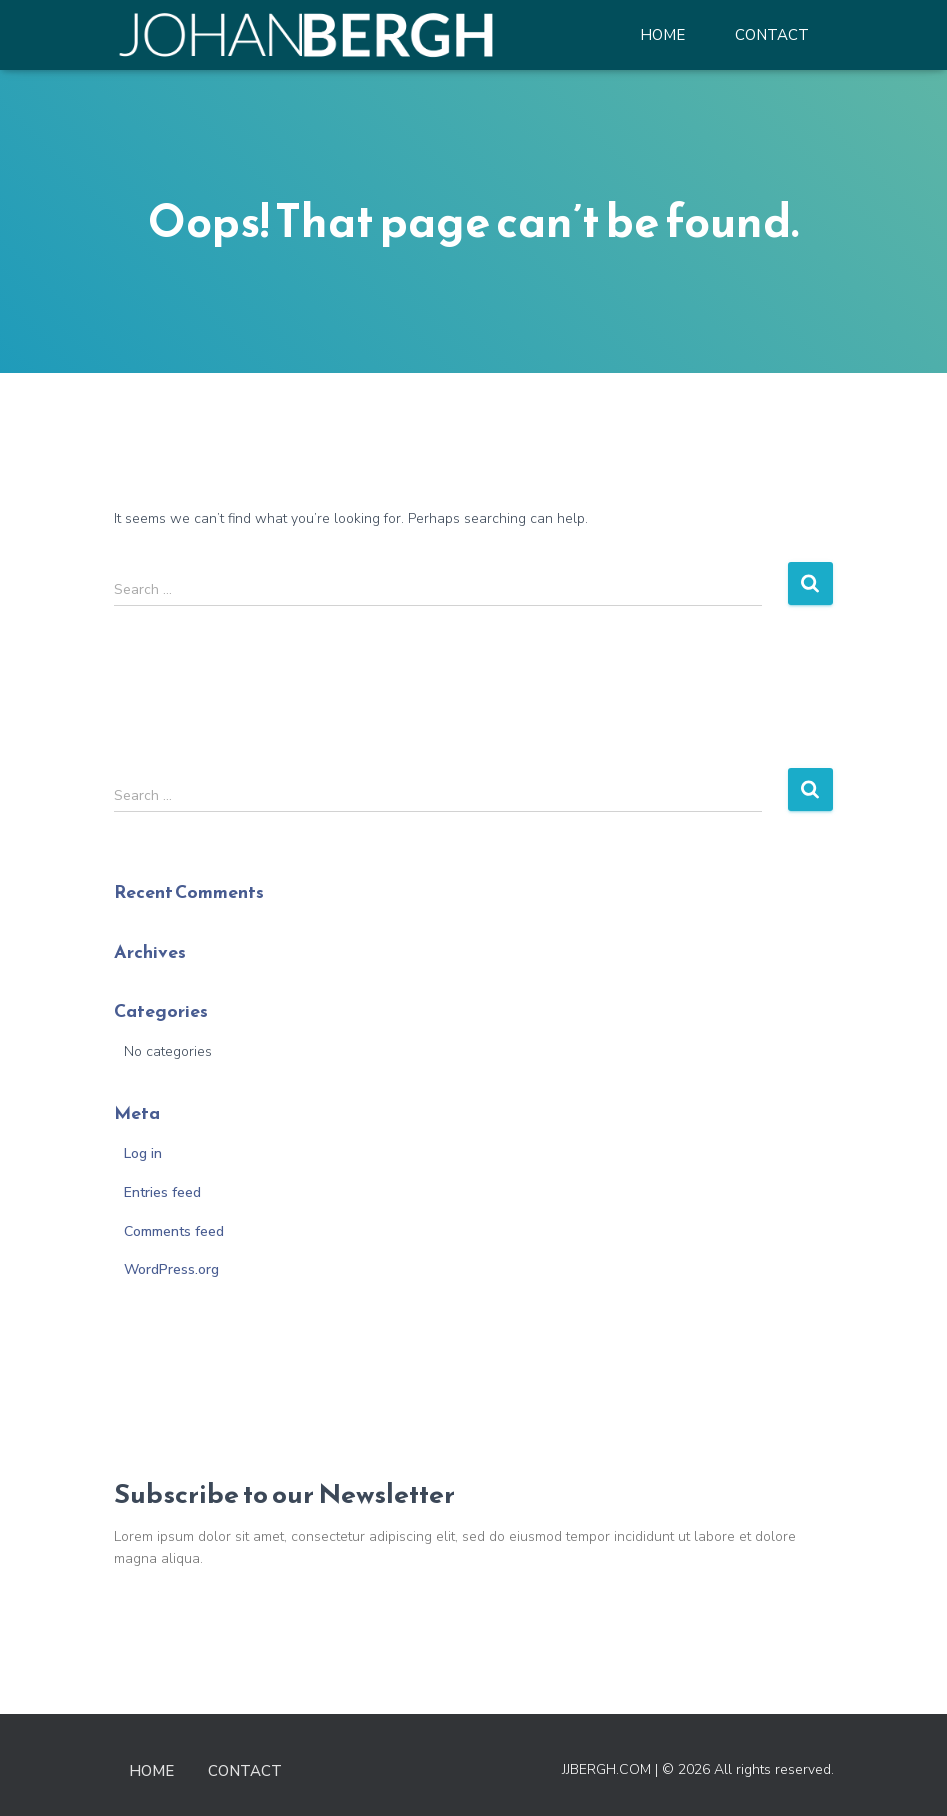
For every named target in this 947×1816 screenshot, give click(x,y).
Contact (772, 35)
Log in (143, 1153)
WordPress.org (171, 1269)
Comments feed (174, 1231)
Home (662, 35)
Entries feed (162, 1192)
